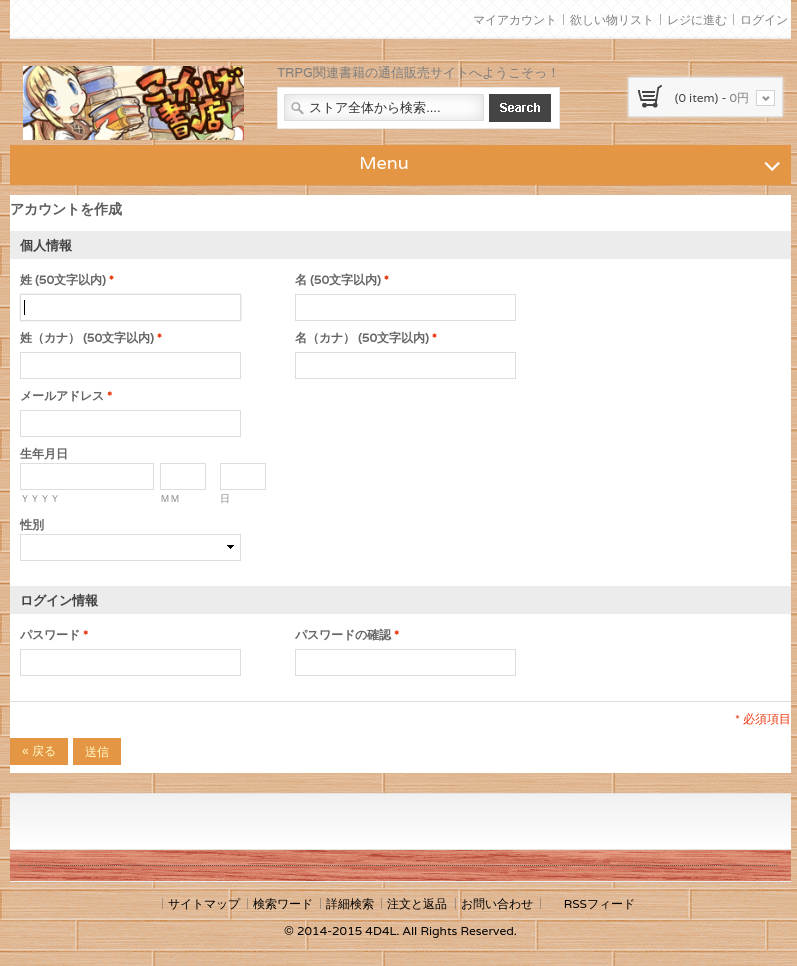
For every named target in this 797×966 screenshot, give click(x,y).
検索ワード (283, 903)
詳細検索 (350, 903)
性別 (32, 524)
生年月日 (44, 453)
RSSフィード (599, 903)
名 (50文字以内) (338, 280)
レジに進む (697, 19)
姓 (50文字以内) (63, 280)
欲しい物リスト (612, 19)
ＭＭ (170, 498)
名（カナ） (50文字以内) (362, 338)
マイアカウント (515, 19)
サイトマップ (204, 903)
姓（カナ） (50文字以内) (87, 338)
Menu (572, 162)
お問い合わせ (497, 903)
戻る (39, 751)
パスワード (50, 635)
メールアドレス (62, 396)
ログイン (764, 19)
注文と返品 (417, 903)
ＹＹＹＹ (40, 498)
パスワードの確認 (343, 635)
